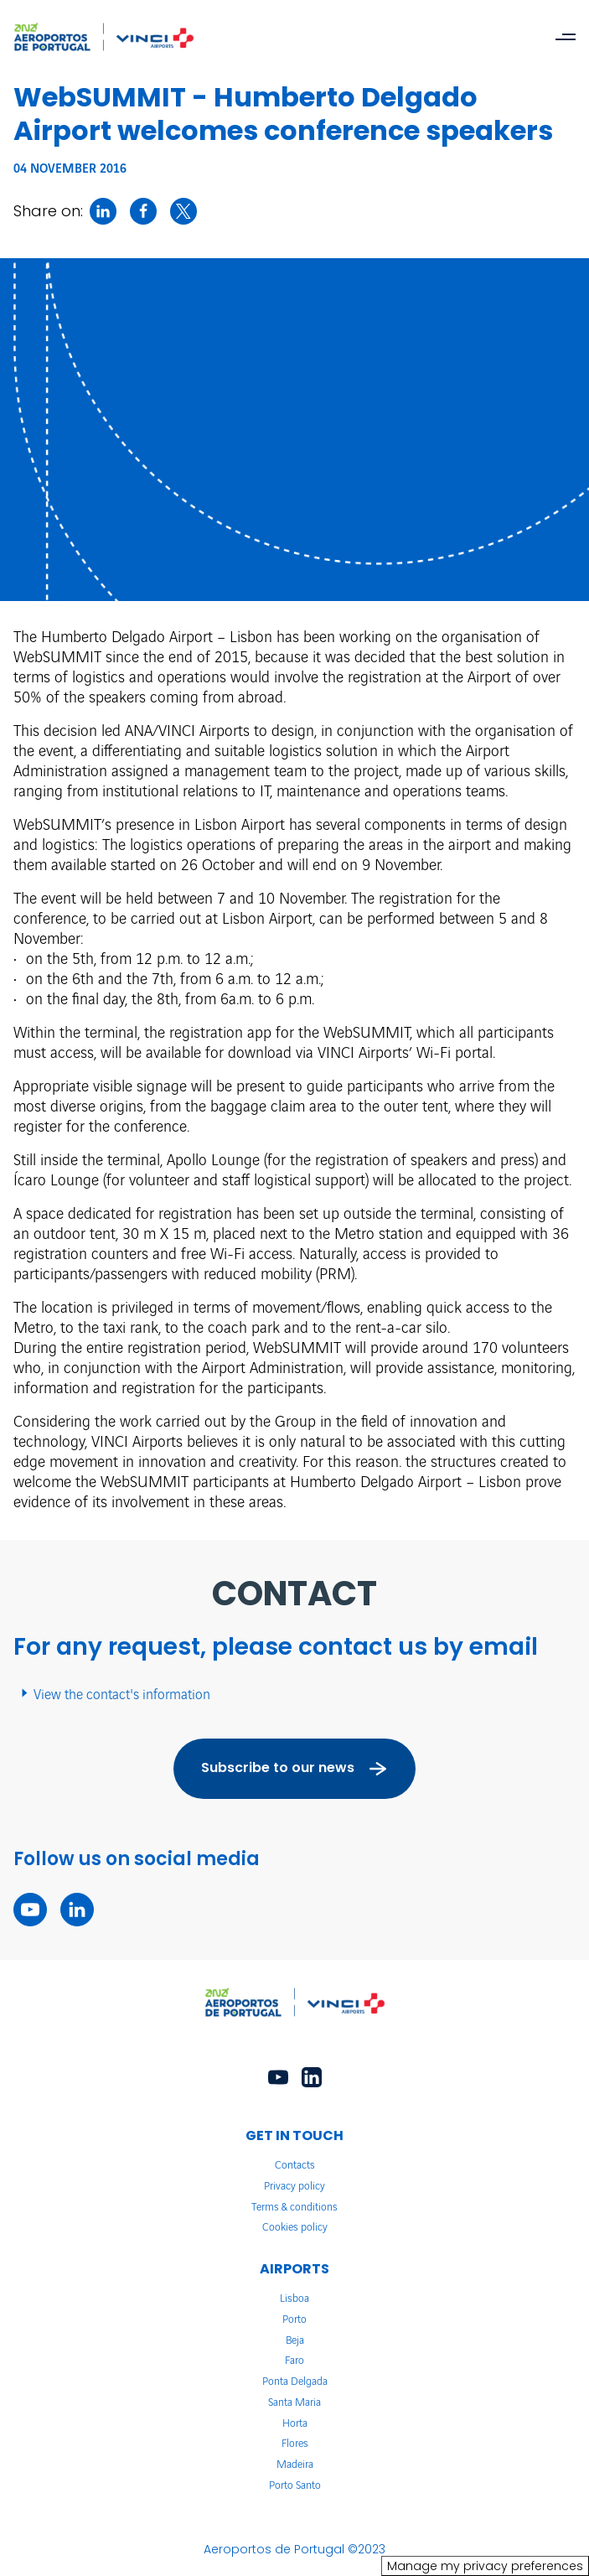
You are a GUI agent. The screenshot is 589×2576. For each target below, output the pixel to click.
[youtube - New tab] (30, 1909)
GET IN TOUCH (294, 2135)
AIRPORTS (294, 2268)
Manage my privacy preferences (485, 2566)
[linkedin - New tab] (77, 1909)
